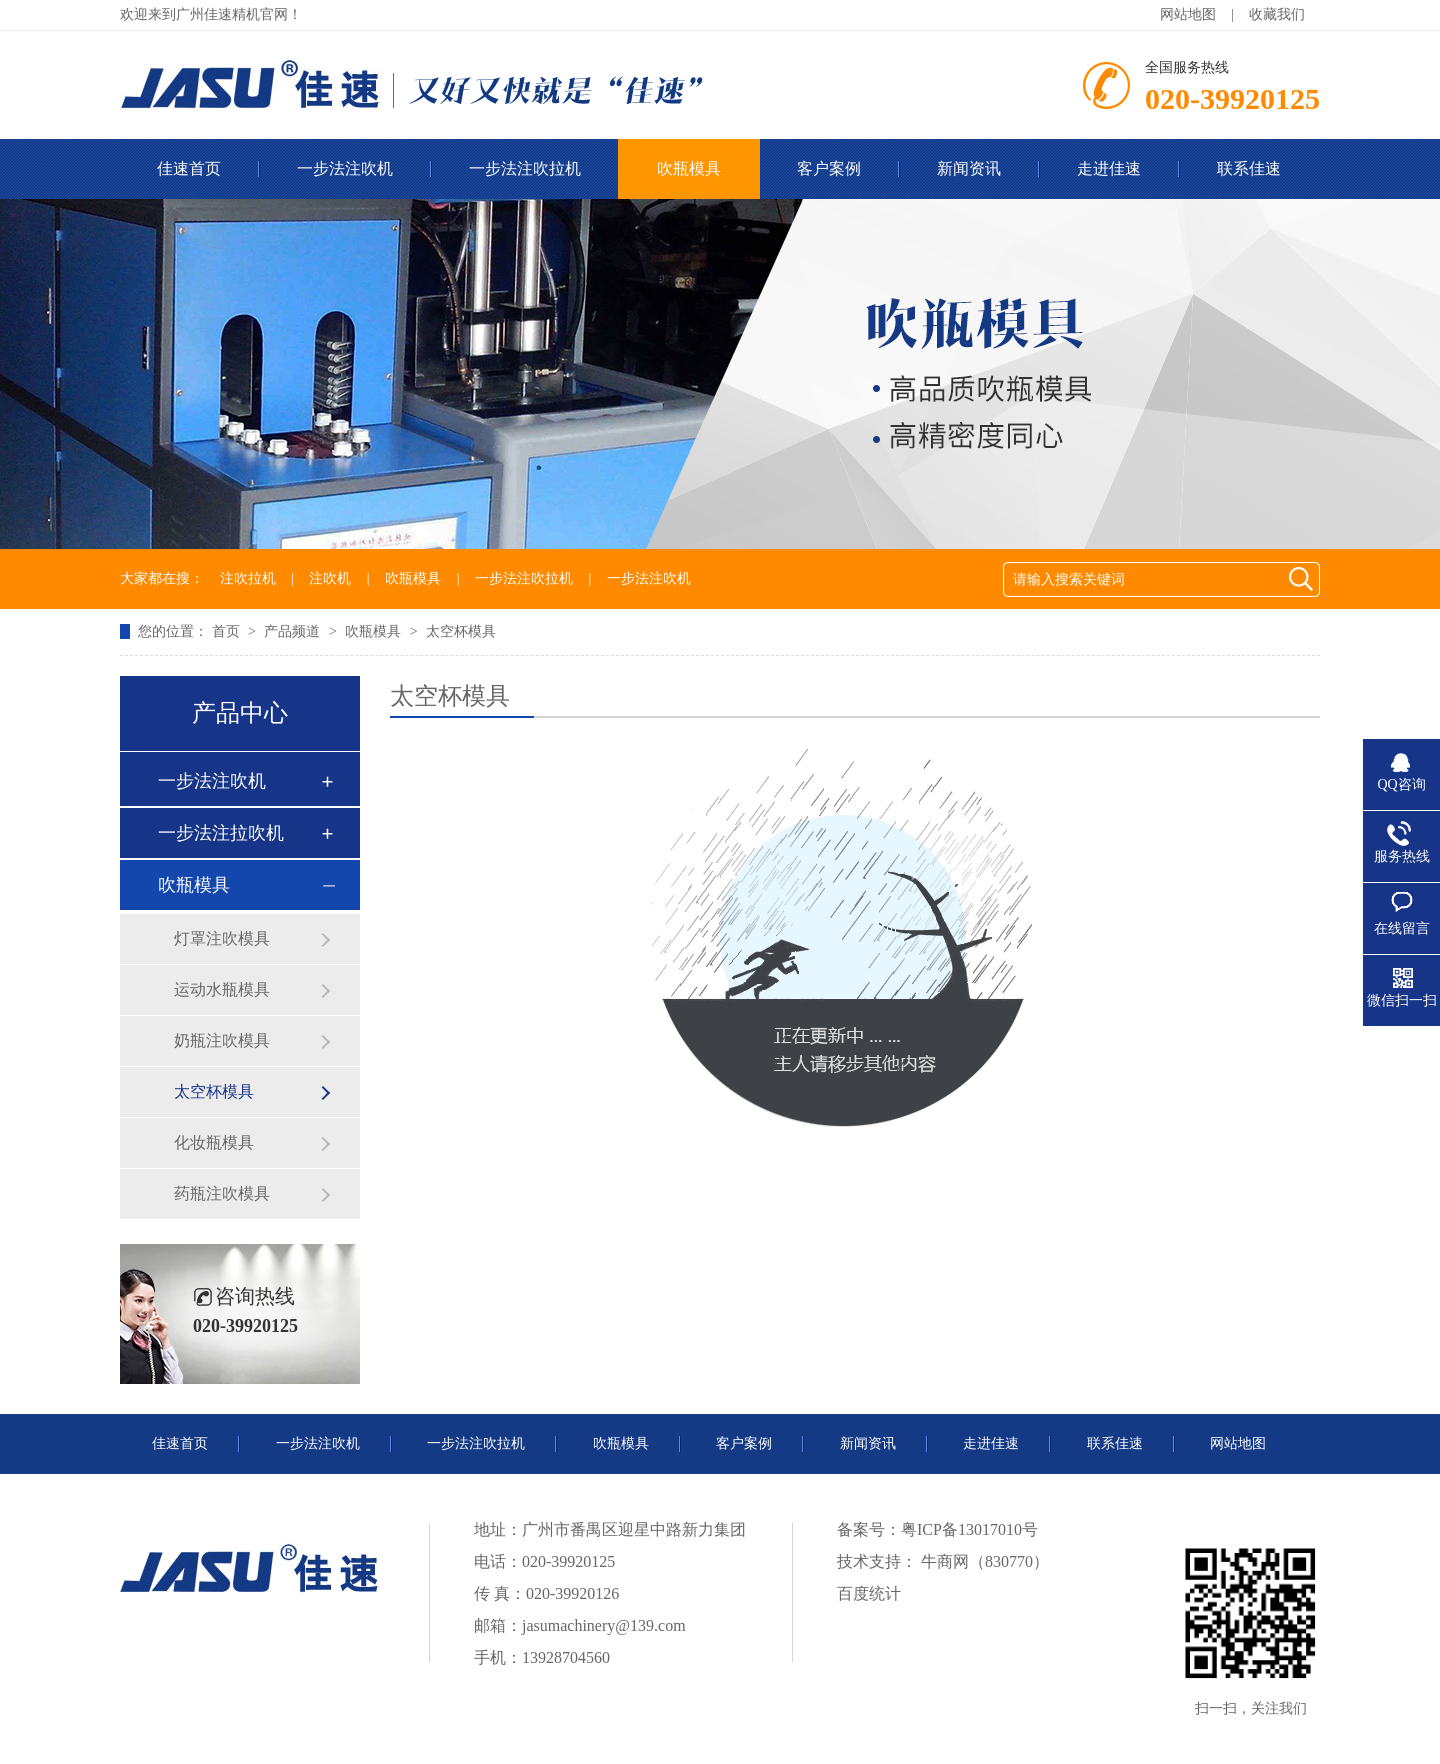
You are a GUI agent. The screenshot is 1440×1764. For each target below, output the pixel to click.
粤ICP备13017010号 (969, 1529)
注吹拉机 (248, 578)
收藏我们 (1277, 14)
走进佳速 (1109, 168)
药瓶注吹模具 (222, 1193)
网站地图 (1188, 14)
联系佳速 (1249, 168)
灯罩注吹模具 (222, 938)
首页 (228, 631)
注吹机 (330, 578)
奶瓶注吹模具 (222, 1040)
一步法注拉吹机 (221, 833)
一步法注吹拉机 (525, 168)
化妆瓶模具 (214, 1142)
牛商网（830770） (983, 1561)
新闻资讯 (969, 168)
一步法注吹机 (345, 168)
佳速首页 (189, 168)
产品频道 (294, 631)
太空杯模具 (461, 631)
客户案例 (829, 168)
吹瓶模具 (689, 168)
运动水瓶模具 (222, 989)
